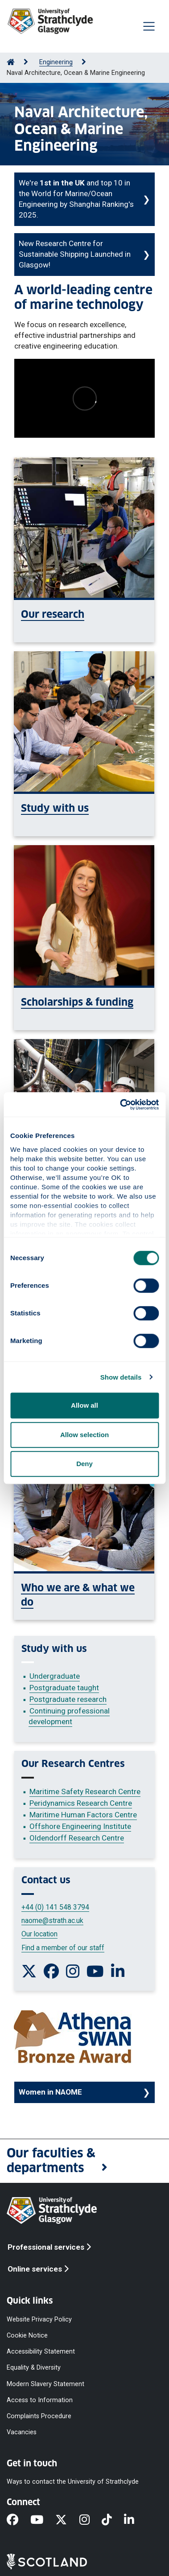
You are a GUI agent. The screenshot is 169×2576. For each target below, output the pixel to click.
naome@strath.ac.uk (52, 1920)
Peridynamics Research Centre (80, 1803)
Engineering (56, 62)
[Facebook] (18, 2520)
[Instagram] (90, 2520)
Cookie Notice (27, 2335)
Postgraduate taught (64, 1687)
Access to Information (40, 2399)
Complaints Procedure (39, 2416)
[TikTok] (113, 2520)
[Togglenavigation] (149, 26)
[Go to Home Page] (11, 62)
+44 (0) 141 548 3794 (55, 1907)
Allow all (84, 1405)
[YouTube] (42, 2520)
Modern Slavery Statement (45, 2383)
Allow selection (84, 1434)
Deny (84, 1463)
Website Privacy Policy (39, 2319)
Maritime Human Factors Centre (83, 1814)
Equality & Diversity (34, 2367)
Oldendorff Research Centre (76, 1837)
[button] (84, 2161)
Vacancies (22, 2432)
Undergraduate (54, 1676)
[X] (67, 2520)
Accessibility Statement (41, 2351)
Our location (39, 1934)
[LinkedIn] (135, 2520)
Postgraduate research (68, 1699)
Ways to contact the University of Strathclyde (73, 2482)
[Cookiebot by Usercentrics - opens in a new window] (120, 1104)
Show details (121, 1377)
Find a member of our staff (62, 1947)
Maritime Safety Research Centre (84, 1791)
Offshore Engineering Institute (80, 1826)
